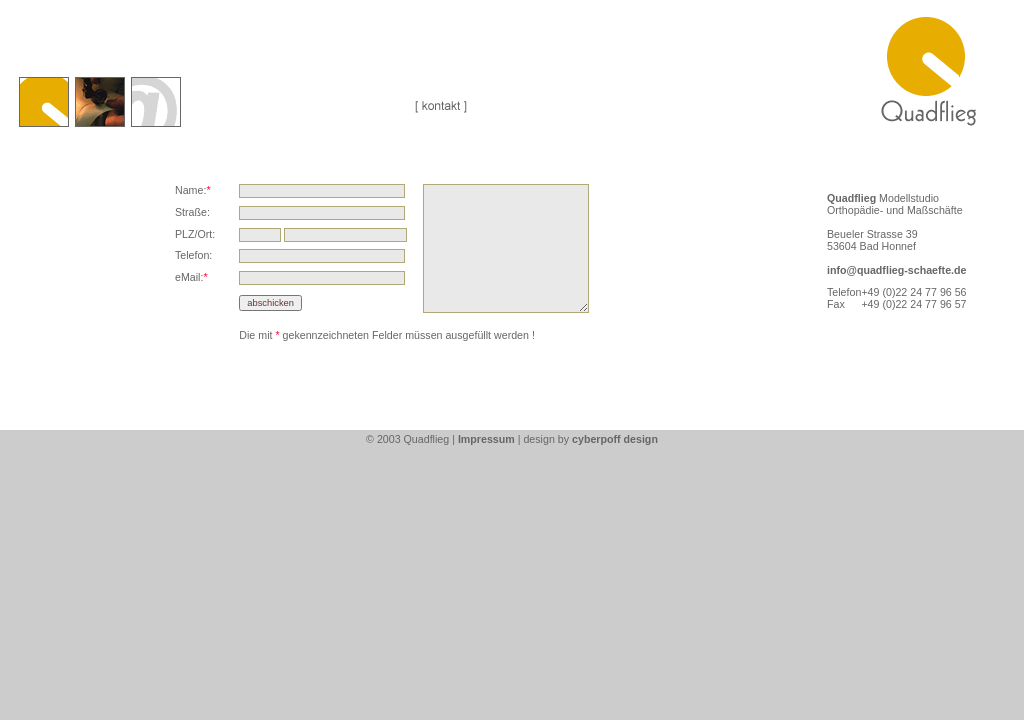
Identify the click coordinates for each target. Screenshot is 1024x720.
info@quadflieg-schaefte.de (896, 270)
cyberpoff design (615, 439)
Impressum (486, 439)
